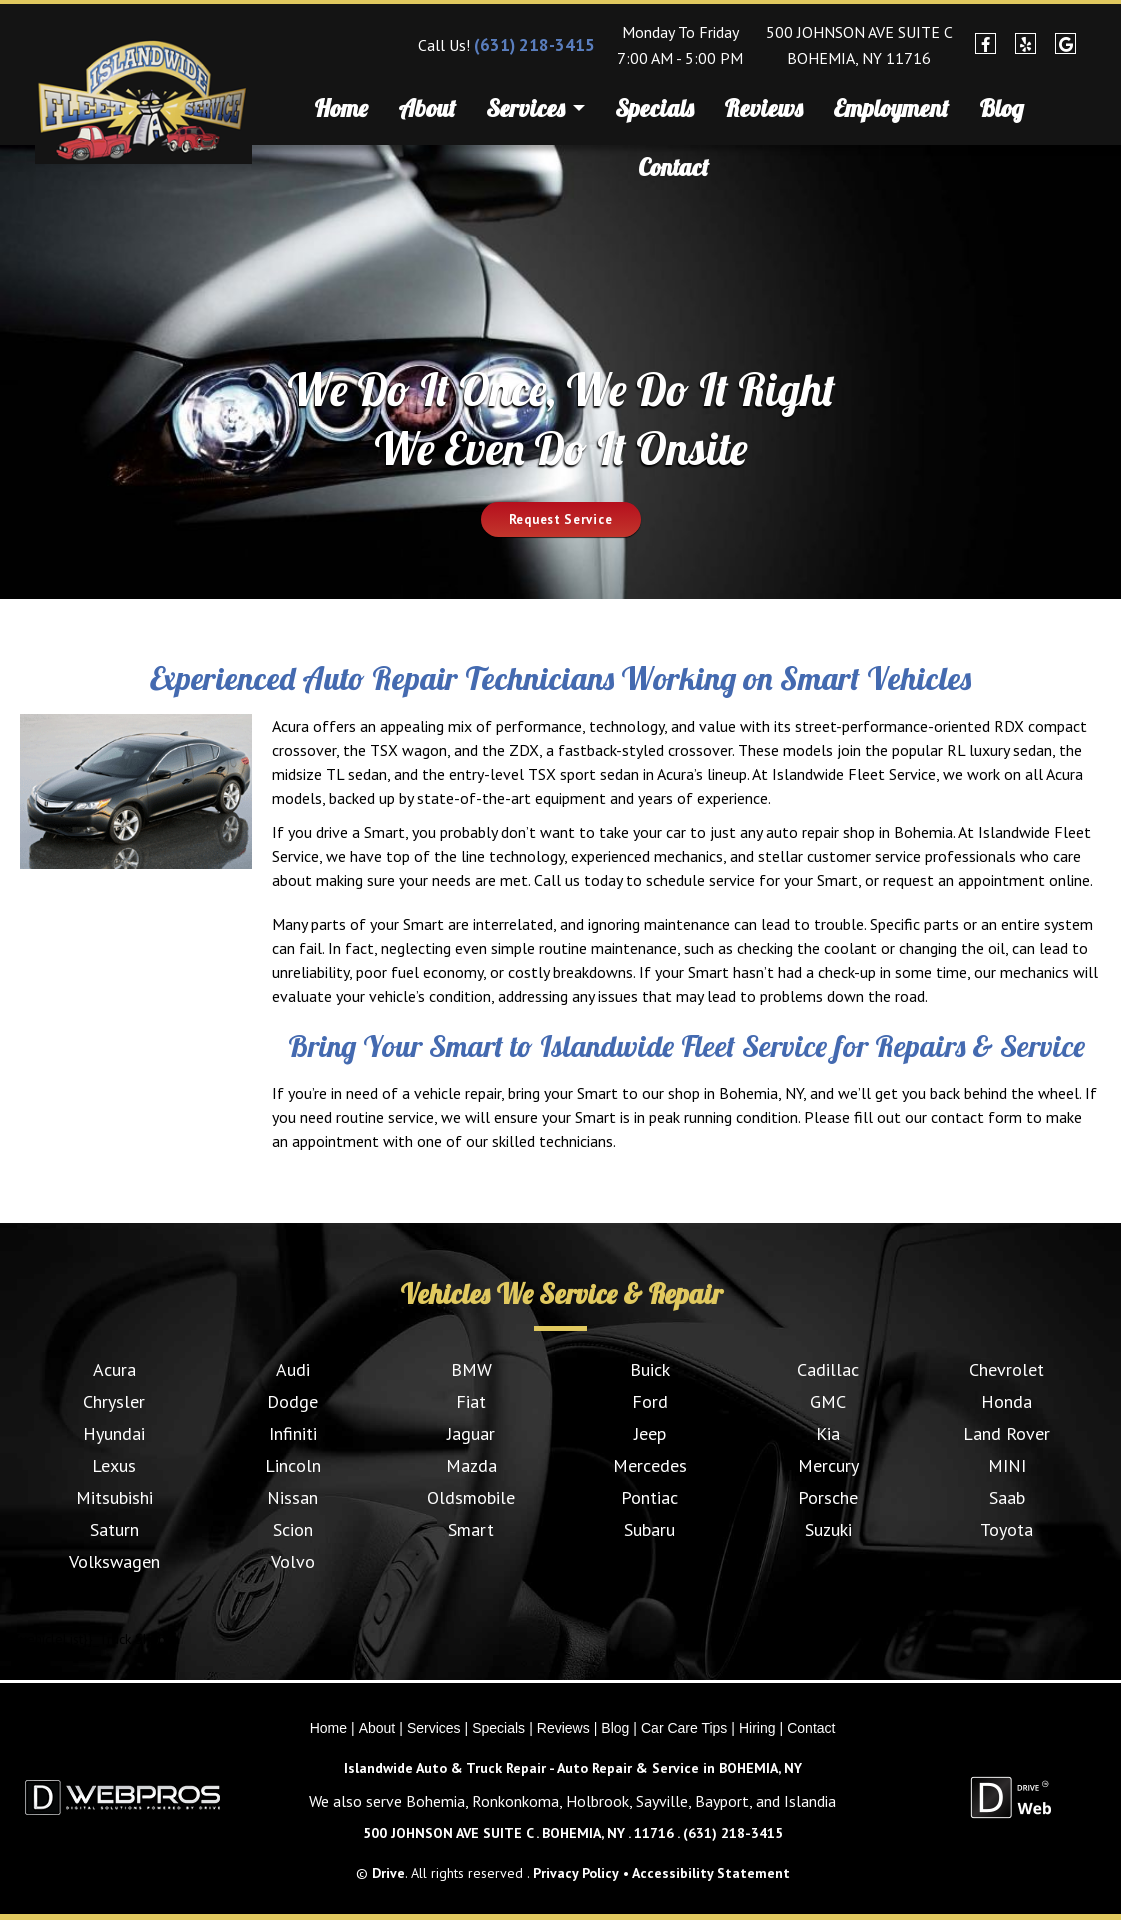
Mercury (828, 1465)
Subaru (649, 1529)
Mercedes (650, 1465)
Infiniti (293, 1433)
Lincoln (293, 1465)
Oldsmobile (471, 1497)
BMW (471, 1369)
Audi (293, 1369)
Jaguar (471, 1433)
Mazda (471, 1465)
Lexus (114, 1465)
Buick (650, 1369)
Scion (293, 1529)
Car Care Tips (684, 1728)
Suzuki (828, 1529)
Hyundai (114, 1433)
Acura (114, 1369)
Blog (1001, 108)
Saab (1007, 1497)
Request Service (561, 519)
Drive (388, 1873)
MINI (1007, 1465)
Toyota (1006, 1529)
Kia (828, 1433)
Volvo (293, 1561)
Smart (471, 1529)
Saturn (114, 1529)
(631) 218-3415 (534, 45)
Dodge (292, 1401)
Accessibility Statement (711, 1873)
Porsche (828, 1497)
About (427, 108)
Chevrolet (1006, 1369)
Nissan (292, 1497)
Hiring (757, 1728)
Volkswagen (114, 1561)
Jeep (650, 1433)
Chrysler (114, 1401)
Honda (1006, 1401)
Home (341, 108)
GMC (828, 1401)
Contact (673, 167)
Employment (891, 108)
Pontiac (649, 1497)
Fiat (471, 1401)
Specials (654, 108)
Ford (650, 1401)
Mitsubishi (114, 1497)
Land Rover (1006, 1433)
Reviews (763, 108)
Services (535, 111)
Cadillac (828, 1369)
